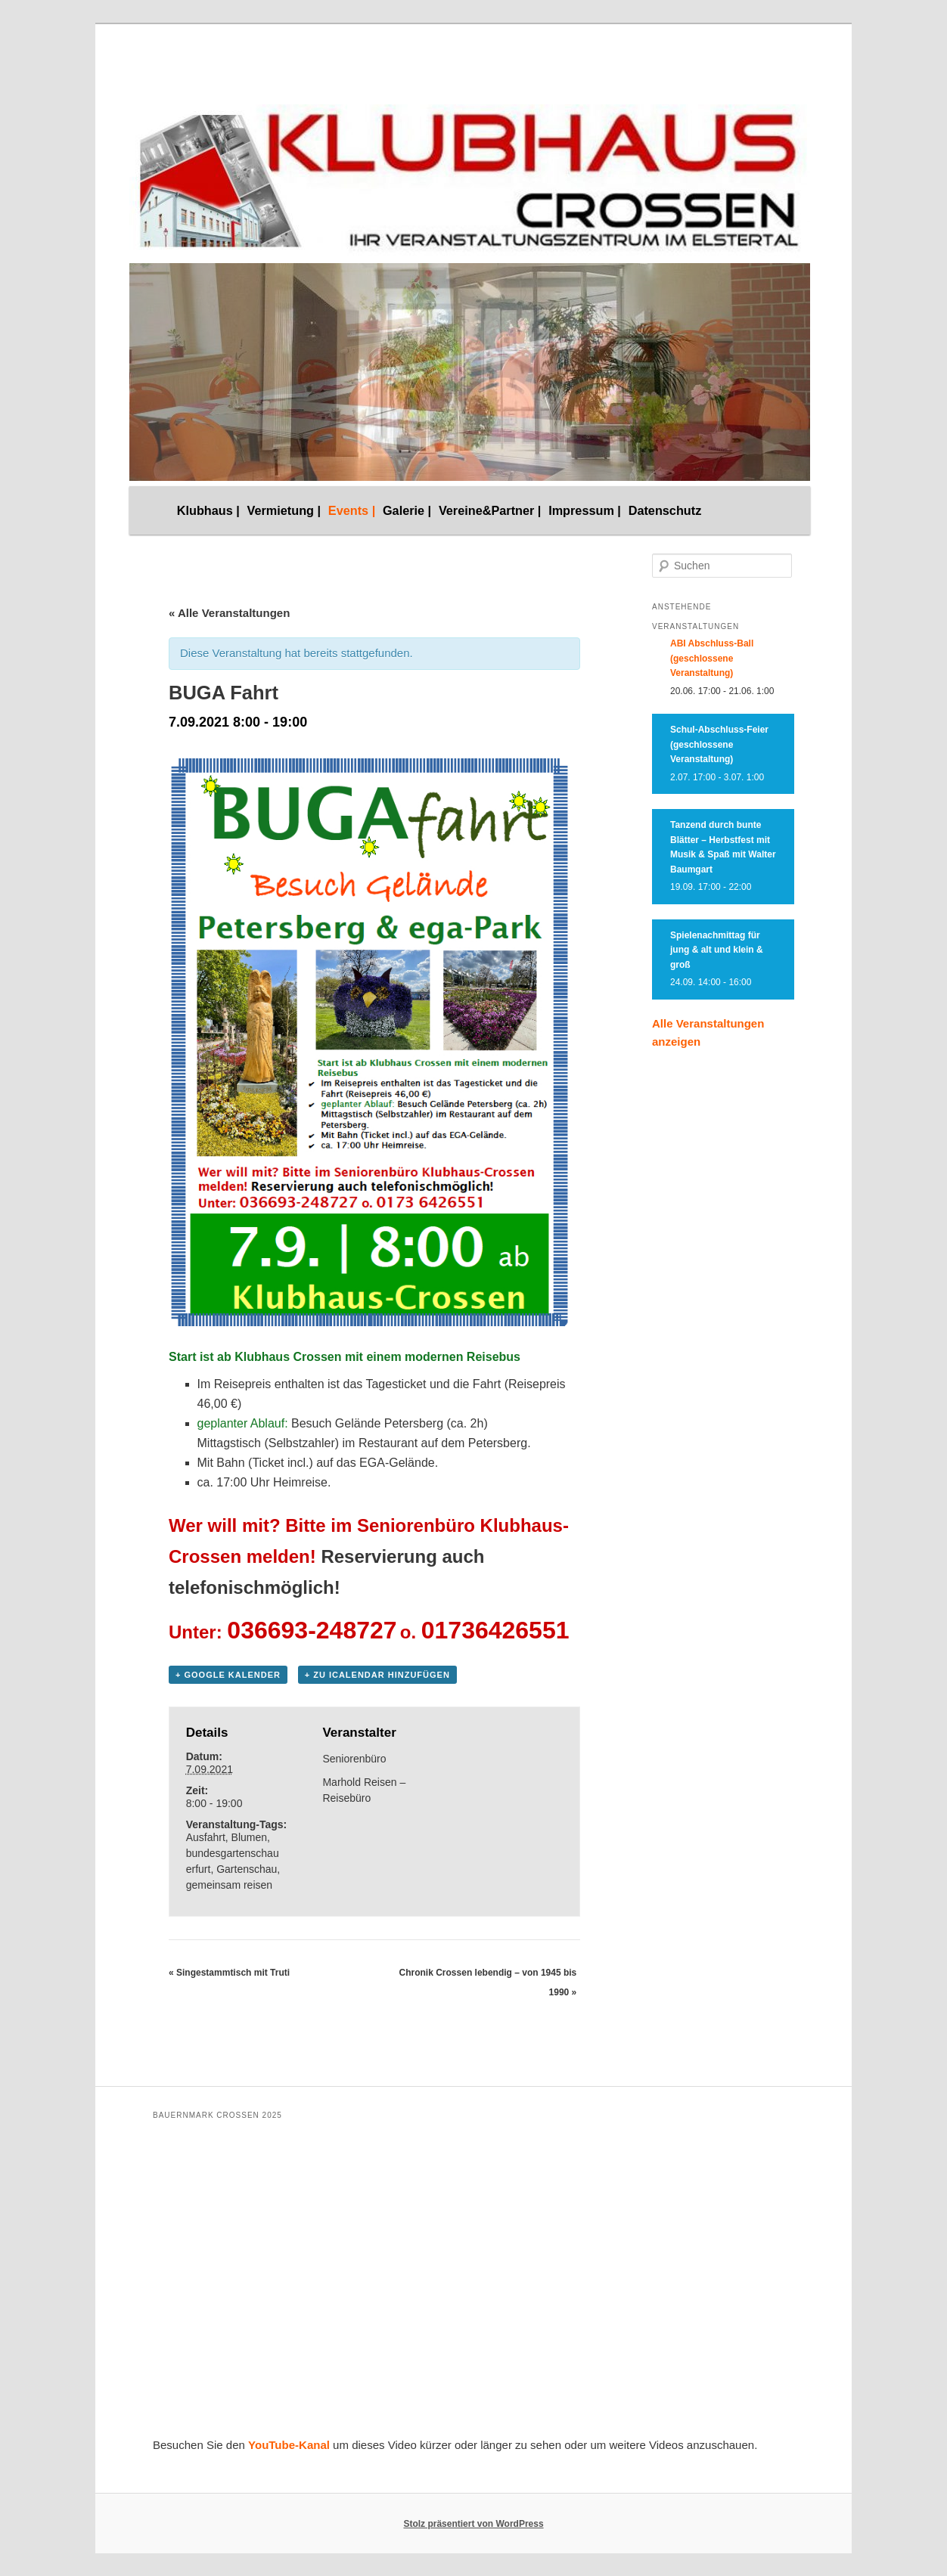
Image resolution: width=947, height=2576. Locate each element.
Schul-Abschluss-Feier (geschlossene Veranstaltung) (719, 744)
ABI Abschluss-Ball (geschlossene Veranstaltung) (711, 658)
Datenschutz (665, 510)
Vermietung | (284, 510)
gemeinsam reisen (229, 1885)
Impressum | (584, 510)
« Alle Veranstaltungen (229, 612)
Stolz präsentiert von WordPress (473, 2524)
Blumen (249, 1837)
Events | (351, 510)
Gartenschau (246, 1869)
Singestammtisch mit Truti (229, 1972)
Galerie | (407, 510)
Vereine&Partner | (490, 510)
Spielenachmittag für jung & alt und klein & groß (716, 950)
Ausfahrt (205, 1837)
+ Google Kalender (228, 1674)
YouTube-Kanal (289, 2444)
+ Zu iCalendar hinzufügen (377, 1674)
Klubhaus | (208, 510)
